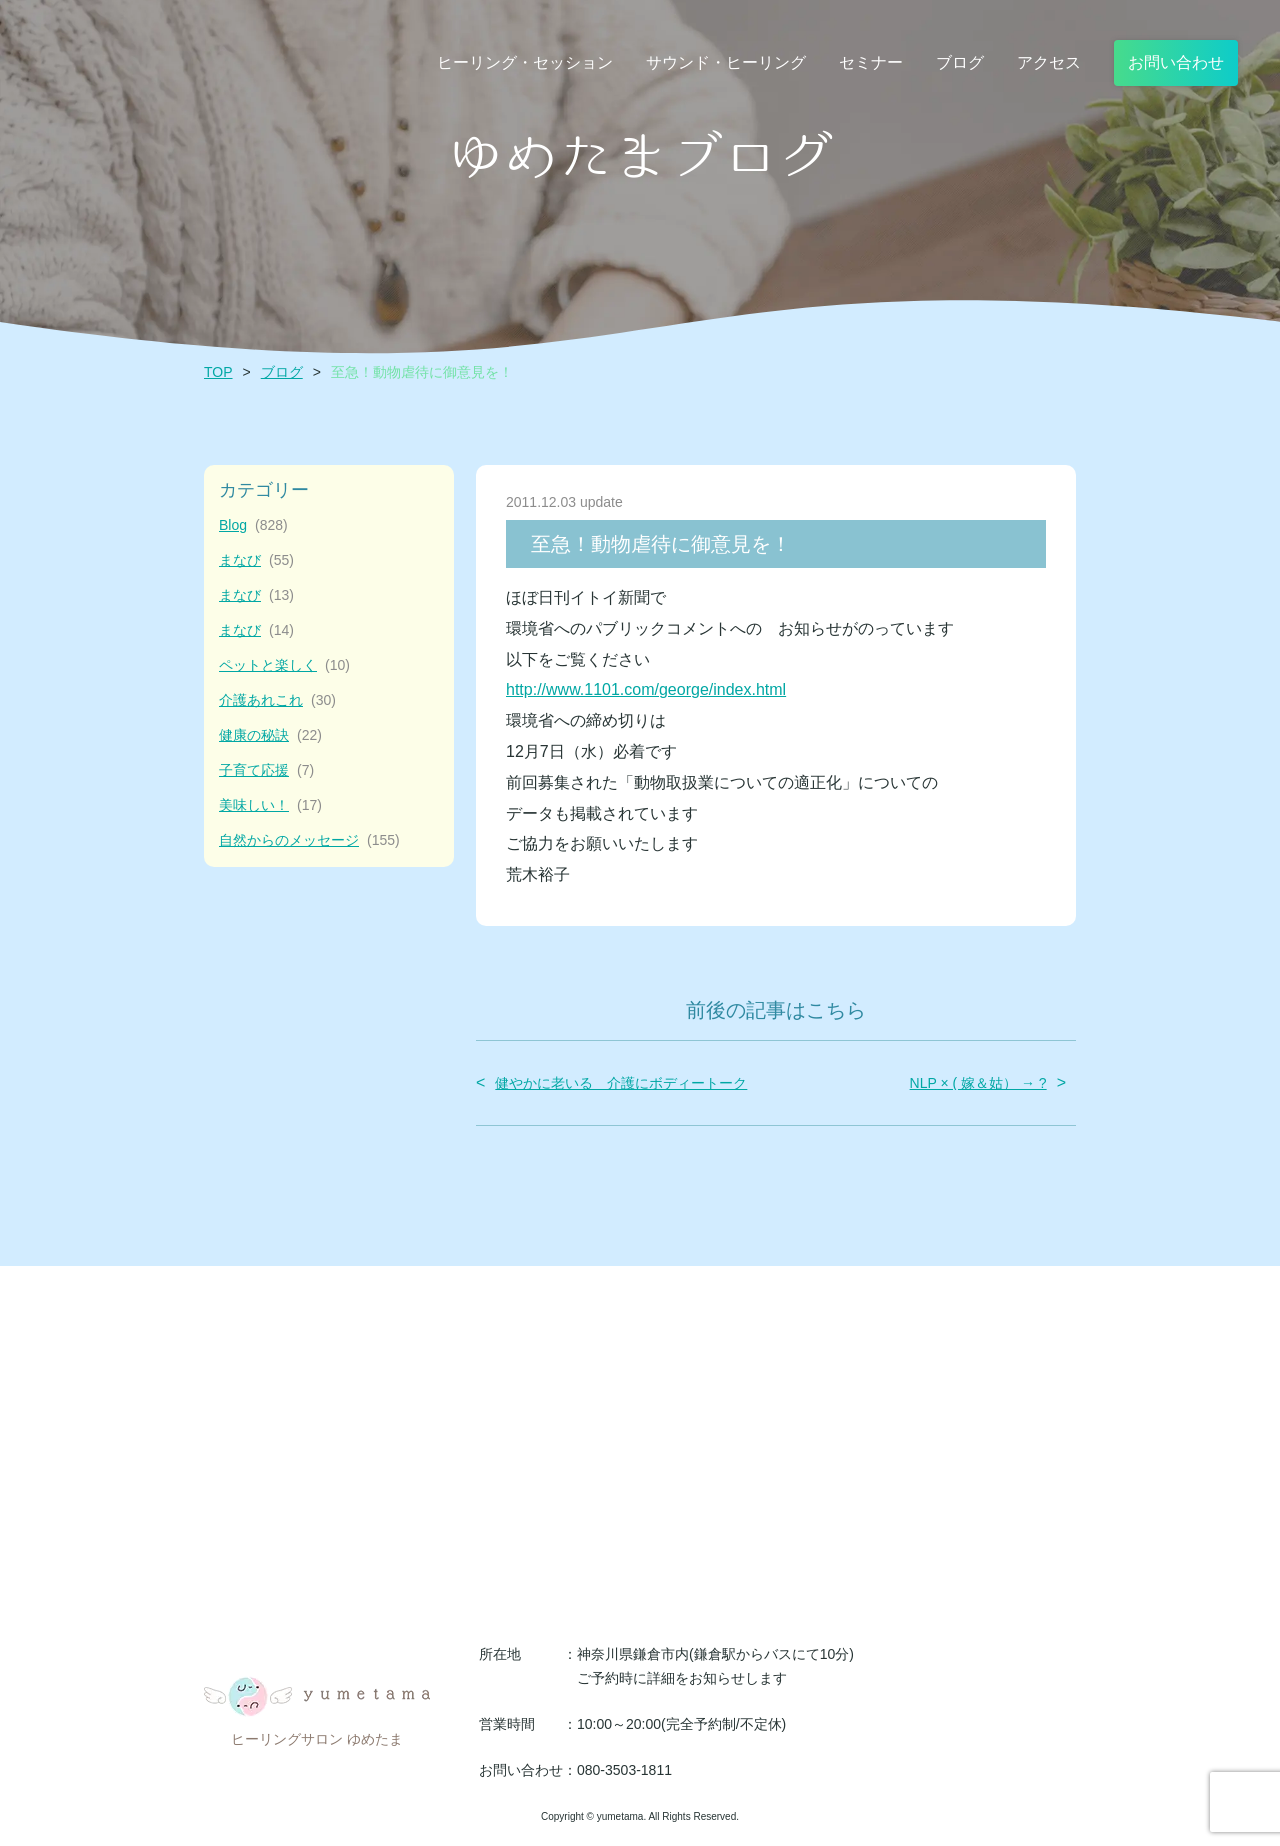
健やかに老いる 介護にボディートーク (621, 1083)
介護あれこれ (277, 700)
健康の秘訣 (270, 735)
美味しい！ (270, 805)
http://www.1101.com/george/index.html (646, 689)
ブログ (282, 372)
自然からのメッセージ (309, 840)
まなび (256, 560)
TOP (218, 372)
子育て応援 (266, 770)
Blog (253, 525)
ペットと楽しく (284, 665)
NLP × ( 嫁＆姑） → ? (978, 1083)
